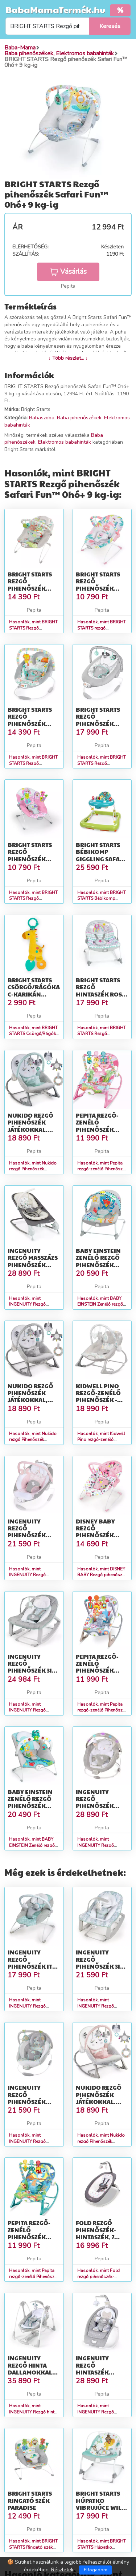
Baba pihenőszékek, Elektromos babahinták (53, 439)
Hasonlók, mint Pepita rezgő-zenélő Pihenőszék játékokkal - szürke (102, 1710)
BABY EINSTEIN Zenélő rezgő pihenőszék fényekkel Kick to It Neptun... (33, 1806)
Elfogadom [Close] (95, 2570)
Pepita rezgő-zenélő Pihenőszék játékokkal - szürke (97, 1670)
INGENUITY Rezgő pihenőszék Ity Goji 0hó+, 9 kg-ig (32, 1966)
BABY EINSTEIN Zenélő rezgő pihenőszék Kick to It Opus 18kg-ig (99, 1264)
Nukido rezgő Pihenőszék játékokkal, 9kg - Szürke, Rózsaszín (98, 2101)
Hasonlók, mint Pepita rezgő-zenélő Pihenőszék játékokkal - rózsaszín (102, 1169)
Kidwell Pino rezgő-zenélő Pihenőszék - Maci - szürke (98, 1396)
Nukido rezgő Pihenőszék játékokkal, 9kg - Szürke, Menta (30, 1129)
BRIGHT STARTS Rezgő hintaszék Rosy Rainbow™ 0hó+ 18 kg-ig (100, 994)
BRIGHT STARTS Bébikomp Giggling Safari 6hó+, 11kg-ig (101, 855)
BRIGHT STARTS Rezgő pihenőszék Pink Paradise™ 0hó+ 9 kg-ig (33, 858)
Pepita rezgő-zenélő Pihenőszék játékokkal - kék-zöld (29, 2236)
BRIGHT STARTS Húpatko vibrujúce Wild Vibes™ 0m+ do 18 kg (101, 2507)
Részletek (62, 2569)
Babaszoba (41, 417)
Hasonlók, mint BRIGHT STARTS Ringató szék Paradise (33, 2547)
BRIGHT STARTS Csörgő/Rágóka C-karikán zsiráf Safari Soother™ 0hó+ (34, 994)
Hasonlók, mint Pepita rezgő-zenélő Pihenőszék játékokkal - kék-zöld (34, 2277)
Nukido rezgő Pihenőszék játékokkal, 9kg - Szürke (30, 1396)
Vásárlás (68, 271)
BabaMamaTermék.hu (55, 9)
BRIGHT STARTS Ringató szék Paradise (30, 2500)
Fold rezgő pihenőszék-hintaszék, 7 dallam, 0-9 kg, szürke (100, 2236)
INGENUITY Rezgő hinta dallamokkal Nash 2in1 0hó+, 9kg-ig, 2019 (33, 2372)
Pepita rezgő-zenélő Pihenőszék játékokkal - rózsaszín (97, 1129)
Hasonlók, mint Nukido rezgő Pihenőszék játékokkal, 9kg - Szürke (33, 1440)
